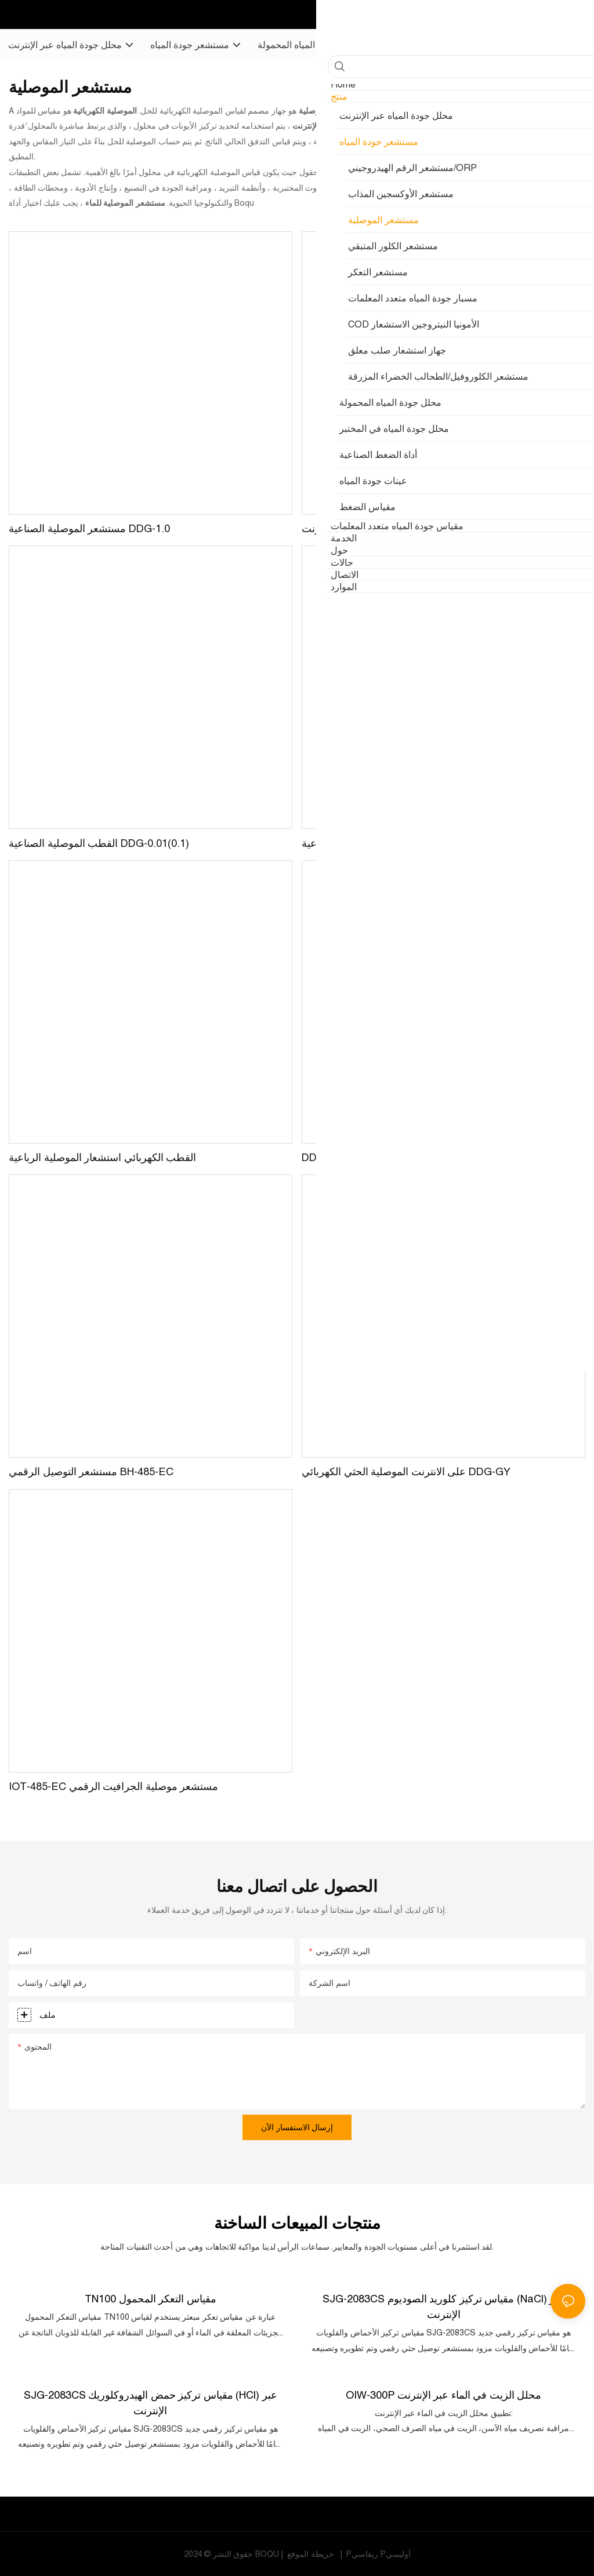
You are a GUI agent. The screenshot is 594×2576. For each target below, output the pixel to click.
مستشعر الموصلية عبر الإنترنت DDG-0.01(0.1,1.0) (412, 528)
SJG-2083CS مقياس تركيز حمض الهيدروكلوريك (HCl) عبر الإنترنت (150, 2402)
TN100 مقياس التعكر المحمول (150, 2298)
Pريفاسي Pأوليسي (378, 2553)
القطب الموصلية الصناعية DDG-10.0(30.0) (395, 843)
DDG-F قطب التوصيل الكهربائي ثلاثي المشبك (400, 1157)
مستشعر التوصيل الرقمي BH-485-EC (91, 1471)
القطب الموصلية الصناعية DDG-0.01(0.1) (99, 843)
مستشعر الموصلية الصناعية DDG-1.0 (89, 528)
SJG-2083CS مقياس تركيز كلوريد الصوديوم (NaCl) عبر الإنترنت (443, 2306)
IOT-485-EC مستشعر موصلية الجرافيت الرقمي (113, 1786)
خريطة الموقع (310, 2553)
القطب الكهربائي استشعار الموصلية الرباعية (102, 1157)
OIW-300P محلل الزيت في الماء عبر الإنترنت (443, 2394)
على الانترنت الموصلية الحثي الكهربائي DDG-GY (406, 1471)
